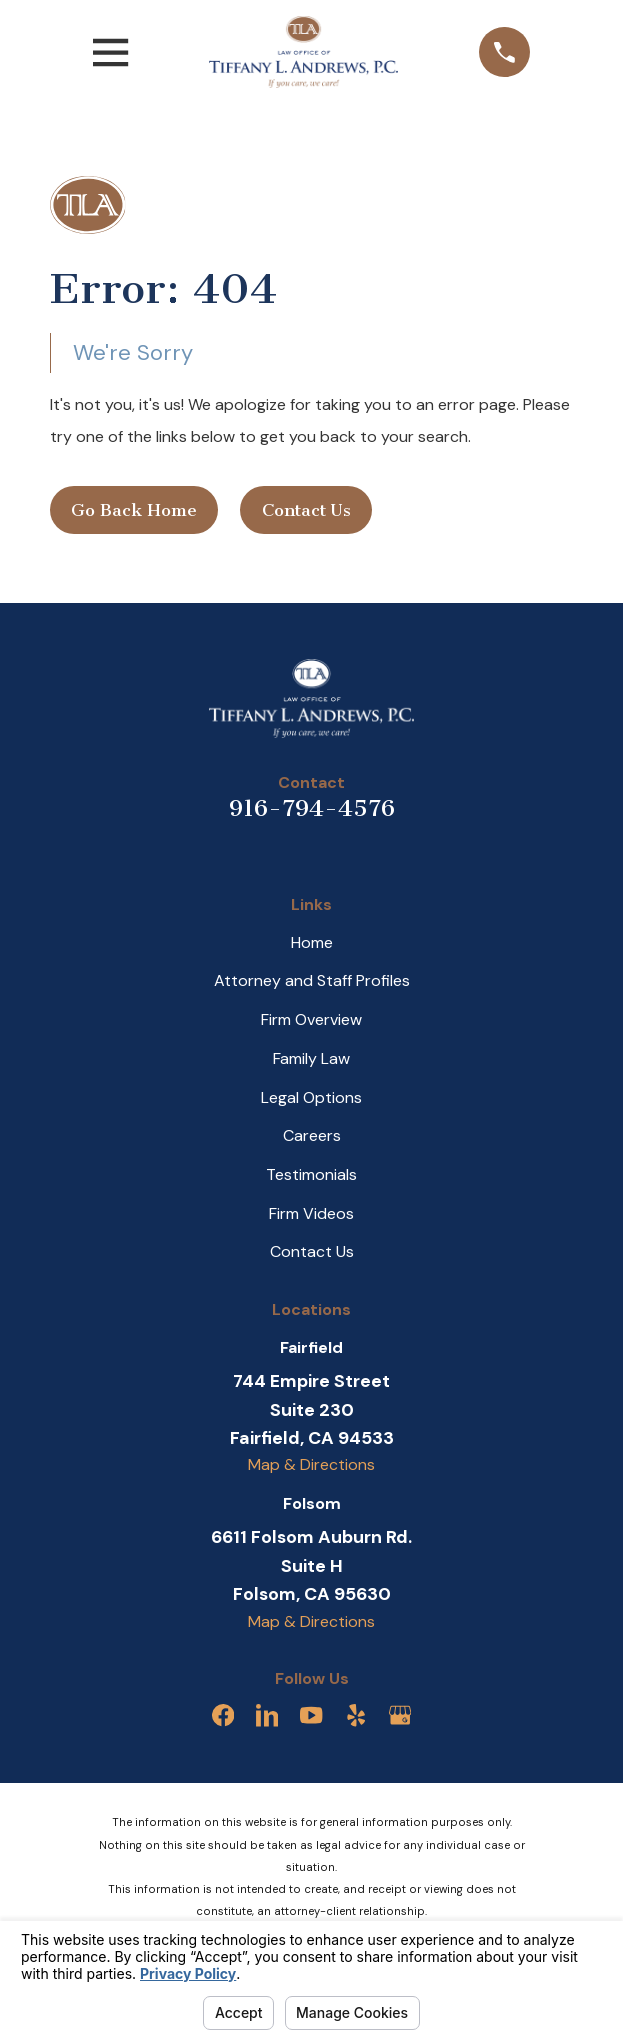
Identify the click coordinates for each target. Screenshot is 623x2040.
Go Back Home (134, 510)
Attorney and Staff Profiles (312, 980)
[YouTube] (311, 1715)
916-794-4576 (312, 808)
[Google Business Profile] (400, 1715)
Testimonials (311, 1174)
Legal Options (311, 1097)
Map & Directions (311, 1464)
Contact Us (306, 510)
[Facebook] (223, 1715)
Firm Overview (311, 1019)
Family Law (311, 1058)
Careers (312, 1135)
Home (312, 942)
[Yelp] (356, 1715)
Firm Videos (311, 1213)
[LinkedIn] (267, 1715)
